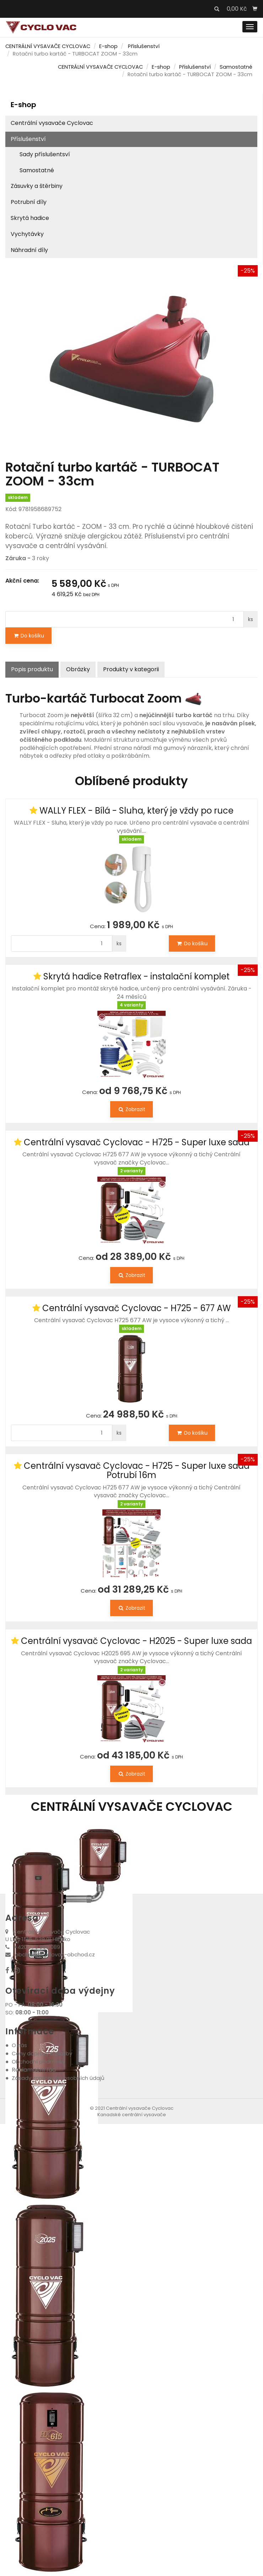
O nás (19, 2045)
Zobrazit (131, 1109)
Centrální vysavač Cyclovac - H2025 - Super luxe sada (136, 1641)
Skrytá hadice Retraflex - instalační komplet (136, 976)
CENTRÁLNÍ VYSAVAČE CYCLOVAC (47, 46)
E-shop (108, 46)
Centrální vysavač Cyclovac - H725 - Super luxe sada (136, 1142)
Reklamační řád (34, 2070)
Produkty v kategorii (131, 669)
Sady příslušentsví (45, 154)
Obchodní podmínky (38, 2061)
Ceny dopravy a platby (42, 2053)
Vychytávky (27, 234)
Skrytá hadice (30, 218)
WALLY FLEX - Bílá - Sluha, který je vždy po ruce (136, 810)
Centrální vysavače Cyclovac (52, 123)
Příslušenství (144, 46)
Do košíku (28, 635)
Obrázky (78, 669)
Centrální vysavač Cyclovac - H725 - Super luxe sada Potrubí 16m (136, 1470)
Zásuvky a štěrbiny (37, 186)
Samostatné (236, 66)
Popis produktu (32, 669)
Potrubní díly (29, 202)
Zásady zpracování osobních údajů (58, 2078)
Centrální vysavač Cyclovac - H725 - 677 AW (136, 1308)
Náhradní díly (29, 250)
